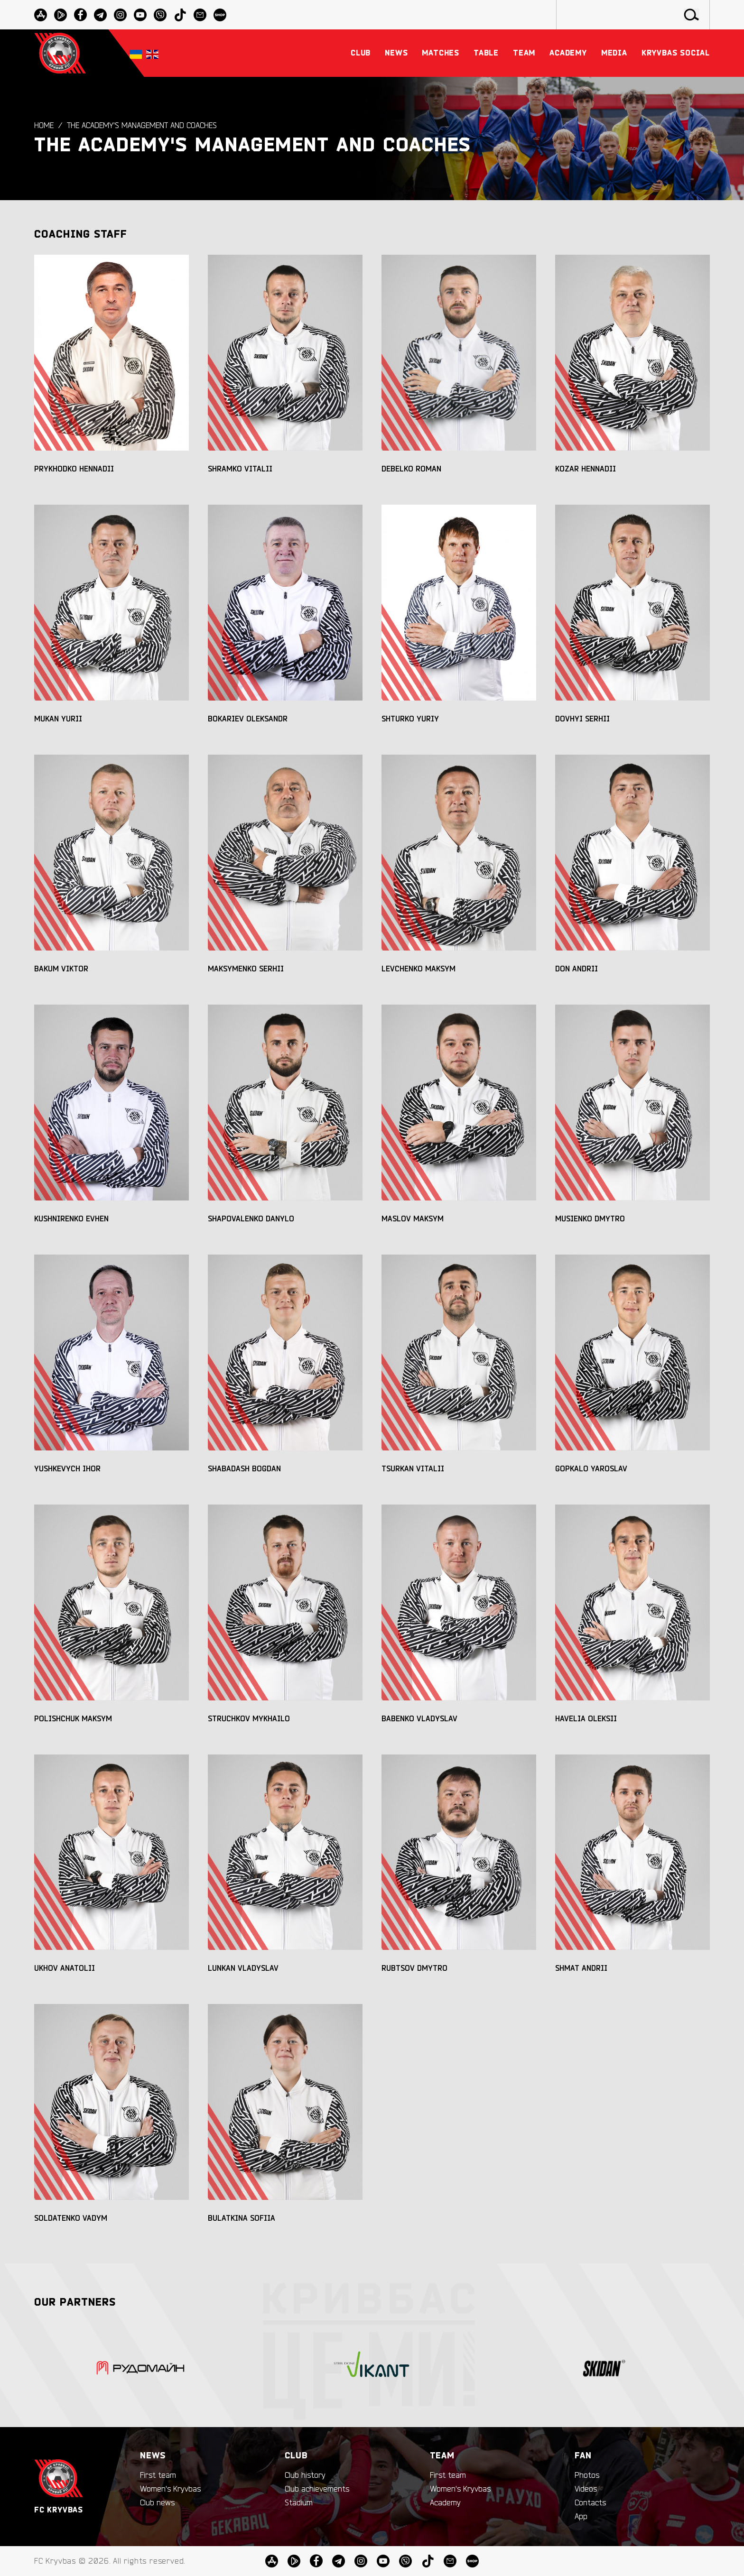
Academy (445, 2503)
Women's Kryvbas (170, 2489)
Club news (157, 2503)
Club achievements (317, 2489)
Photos (587, 2475)
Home (44, 125)
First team (158, 2475)
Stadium (299, 2503)
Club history (305, 2475)
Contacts (590, 2503)
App (581, 2516)
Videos (586, 2489)
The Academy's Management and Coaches (142, 125)
